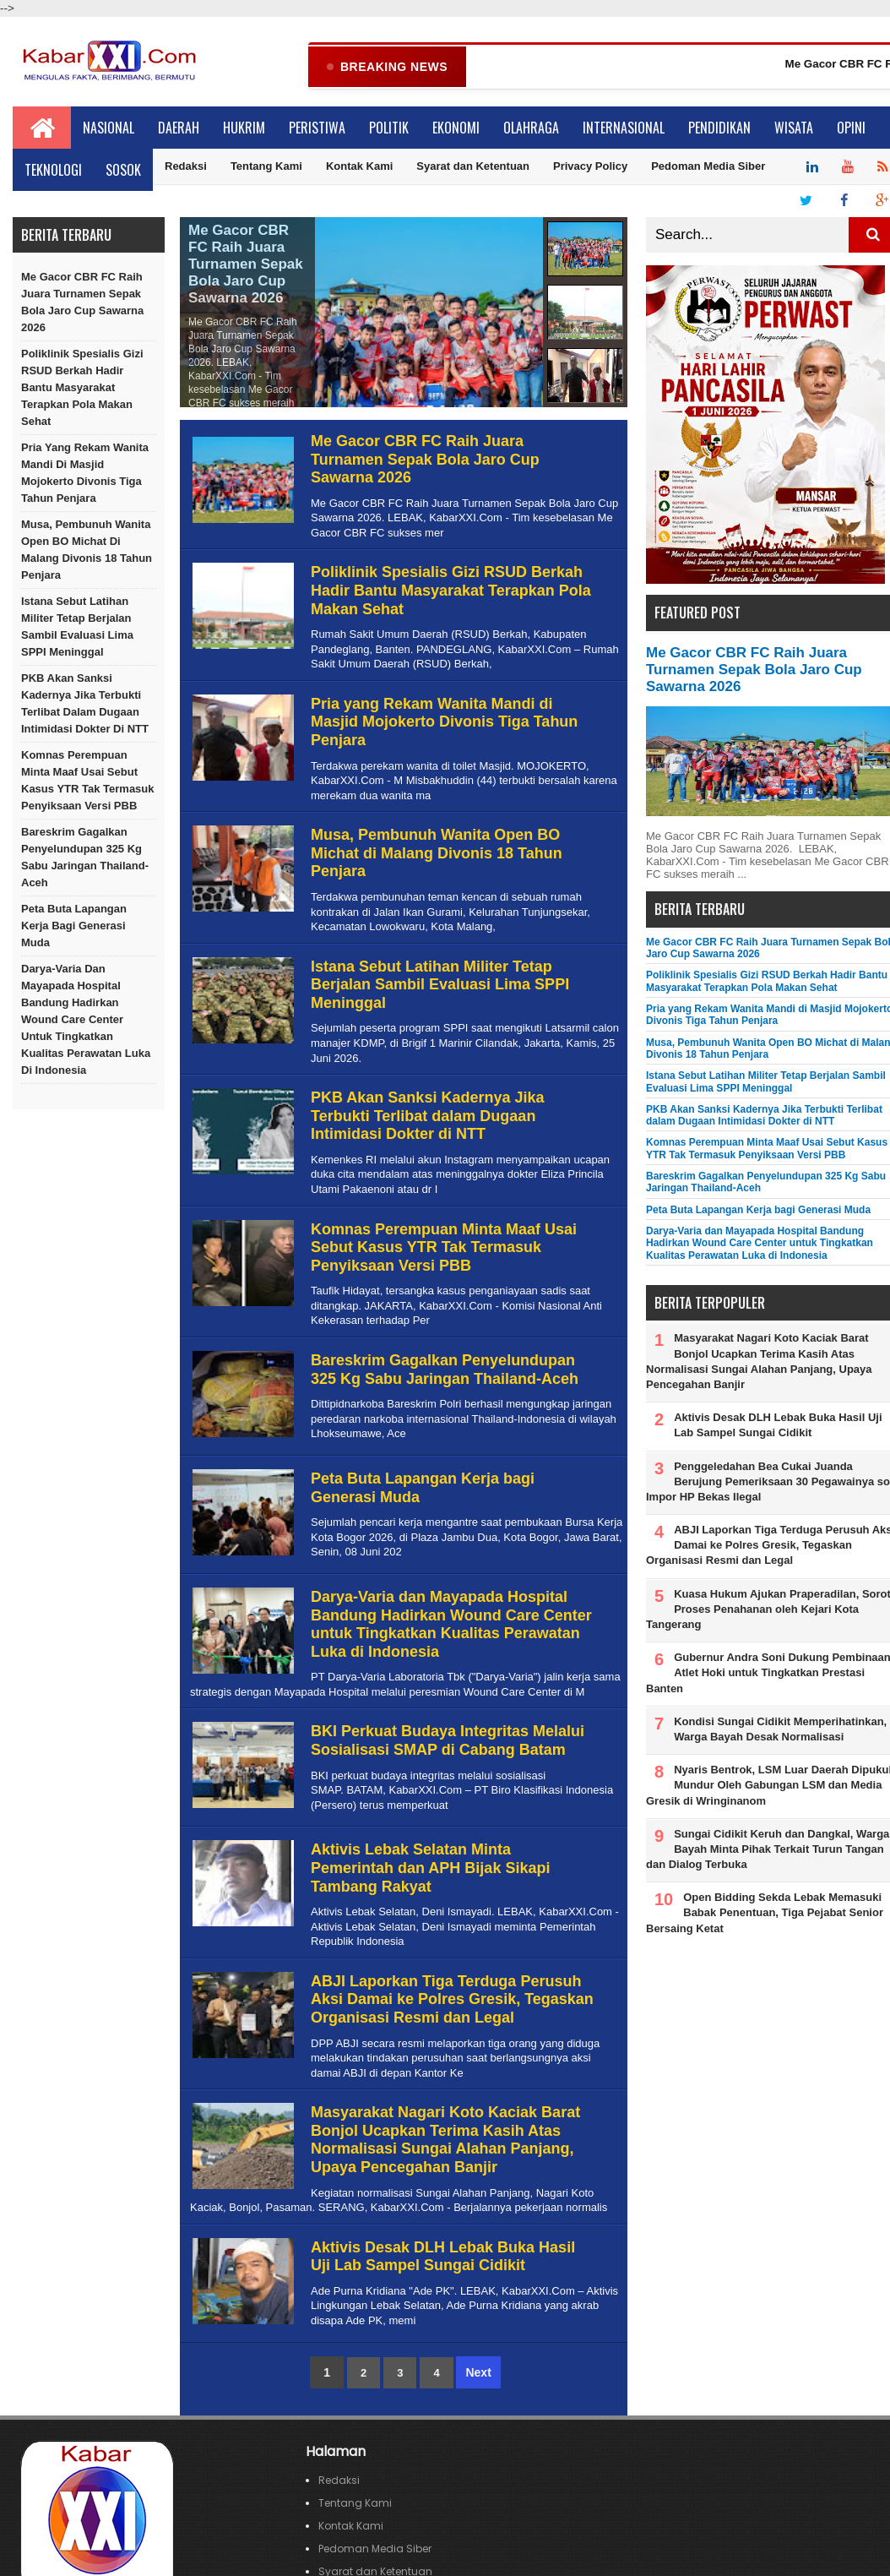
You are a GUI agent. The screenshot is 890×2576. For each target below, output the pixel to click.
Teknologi (53, 171)
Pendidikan (719, 128)
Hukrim (244, 128)
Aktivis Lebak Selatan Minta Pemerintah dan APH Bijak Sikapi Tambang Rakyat (430, 1868)
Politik (389, 128)
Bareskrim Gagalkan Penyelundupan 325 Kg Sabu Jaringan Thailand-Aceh (85, 858)
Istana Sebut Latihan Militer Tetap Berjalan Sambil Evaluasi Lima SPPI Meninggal (77, 627)
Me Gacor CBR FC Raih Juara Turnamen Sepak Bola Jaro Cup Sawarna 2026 (82, 303)
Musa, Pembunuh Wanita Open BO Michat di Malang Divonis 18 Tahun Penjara (86, 550)
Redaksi (186, 167)
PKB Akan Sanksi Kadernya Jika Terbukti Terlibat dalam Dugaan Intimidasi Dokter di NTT (85, 704)
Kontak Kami (359, 167)
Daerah (178, 128)
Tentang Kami (266, 167)
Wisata (793, 128)
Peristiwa (317, 128)
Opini (851, 128)
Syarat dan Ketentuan (472, 167)
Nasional (108, 128)
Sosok (123, 171)
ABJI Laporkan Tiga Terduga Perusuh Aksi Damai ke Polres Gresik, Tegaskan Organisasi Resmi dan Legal (452, 2000)
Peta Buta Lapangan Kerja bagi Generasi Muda (74, 926)
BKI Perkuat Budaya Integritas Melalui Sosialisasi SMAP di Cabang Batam (447, 1741)
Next (478, 2373)
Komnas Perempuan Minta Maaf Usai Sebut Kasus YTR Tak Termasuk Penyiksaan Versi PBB (88, 781)
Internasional (624, 128)
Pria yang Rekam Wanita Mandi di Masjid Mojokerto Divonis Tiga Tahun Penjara (85, 473)
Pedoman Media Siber (708, 167)
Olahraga (531, 128)
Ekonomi (456, 128)
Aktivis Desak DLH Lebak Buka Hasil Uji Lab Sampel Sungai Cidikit (443, 2257)
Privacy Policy (590, 167)
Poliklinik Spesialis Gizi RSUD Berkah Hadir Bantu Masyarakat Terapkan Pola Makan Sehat (82, 388)
